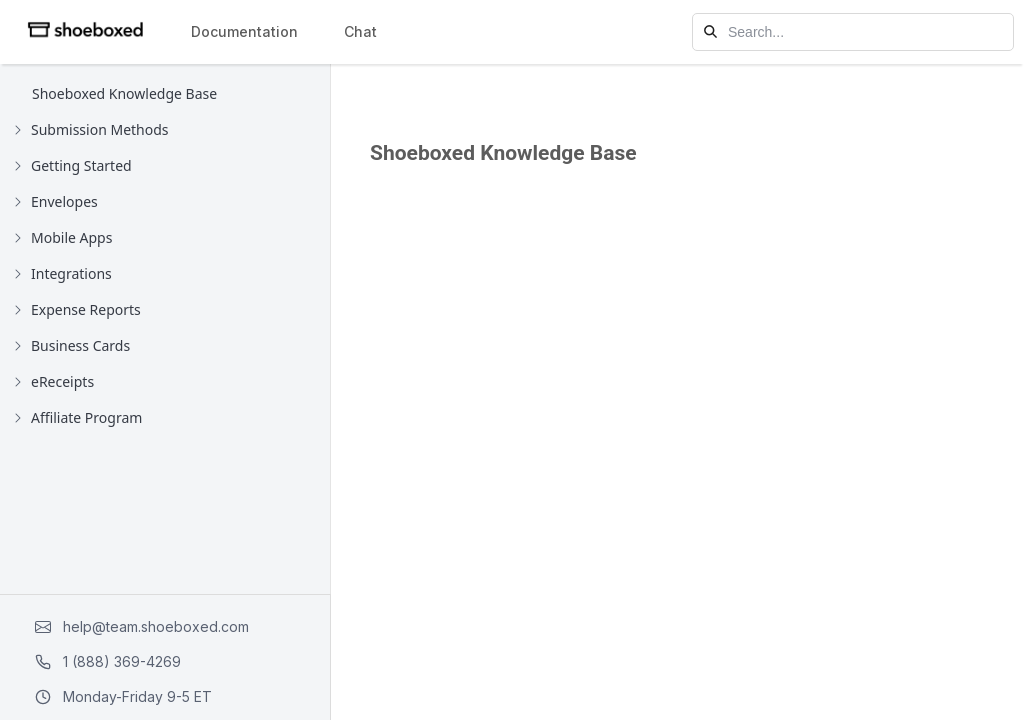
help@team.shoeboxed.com (142, 626)
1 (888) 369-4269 (108, 661)
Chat (360, 31)
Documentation (244, 31)
